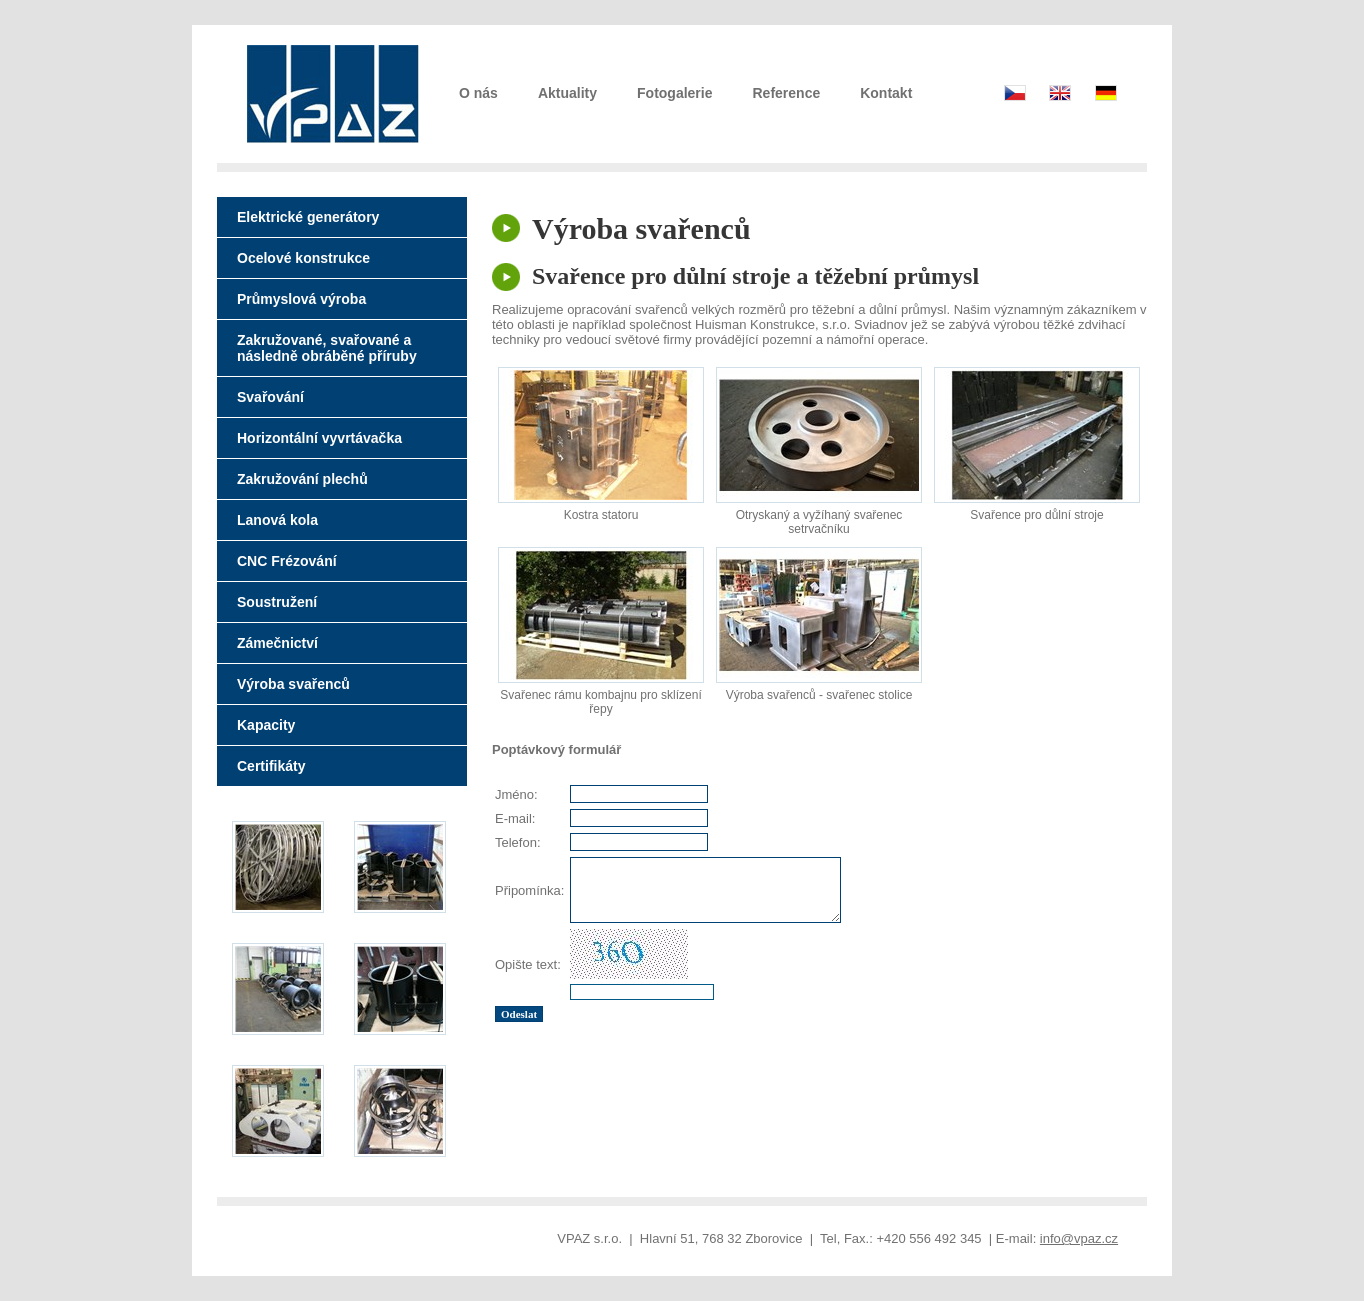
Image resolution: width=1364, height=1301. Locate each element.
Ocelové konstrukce (303, 258)
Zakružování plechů (302, 479)
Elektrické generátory (308, 217)
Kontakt (886, 93)
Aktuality (567, 93)
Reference (787, 93)
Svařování (270, 397)
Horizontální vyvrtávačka (319, 438)
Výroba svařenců (293, 684)
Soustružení (277, 602)
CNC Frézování (287, 561)
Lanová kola (277, 520)
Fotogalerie (674, 93)
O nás (478, 93)
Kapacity (266, 725)
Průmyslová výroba (301, 299)
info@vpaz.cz (1079, 1238)
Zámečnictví (277, 643)
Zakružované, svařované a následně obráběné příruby (327, 348)
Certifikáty (271, 766)
